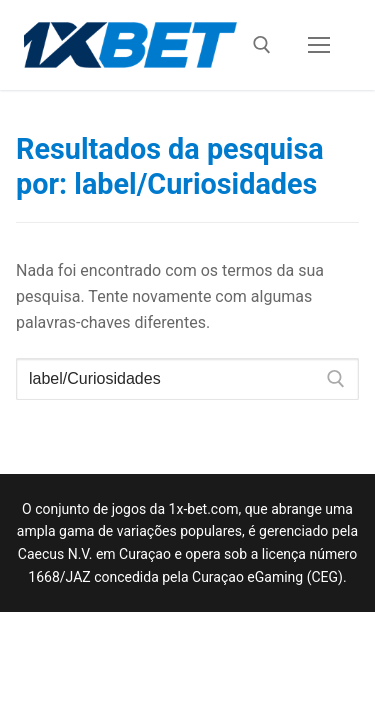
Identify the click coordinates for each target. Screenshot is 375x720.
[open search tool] (262, 45)
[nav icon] (319, 45)
